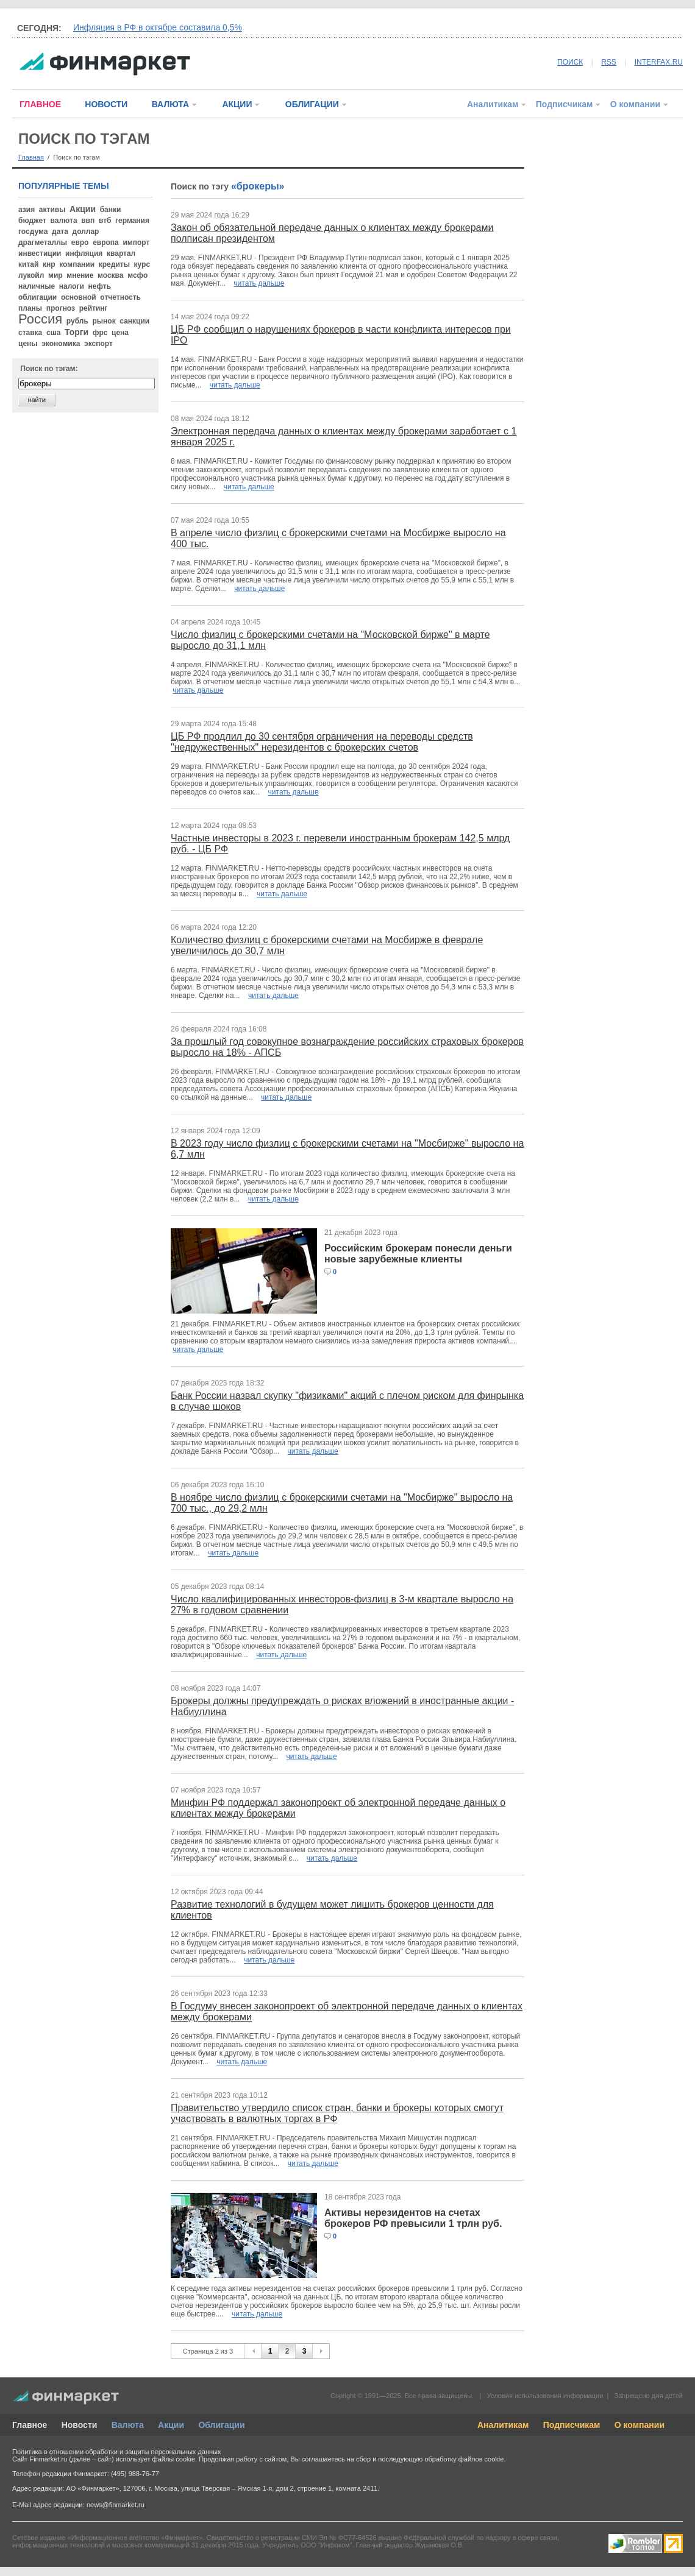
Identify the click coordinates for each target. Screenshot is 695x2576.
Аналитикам (492, 104)
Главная (31, 157)
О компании (635, 104)
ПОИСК (570, 62)
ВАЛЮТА (170, 104)
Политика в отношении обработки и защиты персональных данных (116, 2451)
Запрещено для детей (649, 2395)
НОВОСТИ (106, 104)
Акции (171, 2425)
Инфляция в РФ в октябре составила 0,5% (157, 27)
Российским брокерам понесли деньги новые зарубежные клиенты (418, 1253)
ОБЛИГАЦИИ (312, 104)
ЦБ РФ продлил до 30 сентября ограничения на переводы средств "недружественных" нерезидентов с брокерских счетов (322, 741)
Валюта (128, 2425)
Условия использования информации (544, 2395)
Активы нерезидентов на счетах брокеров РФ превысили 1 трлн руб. (413, 2218)
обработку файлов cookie (464, 2459)
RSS (608, 62)
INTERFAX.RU (659, 62)
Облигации (221, 2425)
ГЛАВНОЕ (40, 104)
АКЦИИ (237, 104)
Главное (29, 2425)
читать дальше (258, 283)
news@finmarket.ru (115, 2504)
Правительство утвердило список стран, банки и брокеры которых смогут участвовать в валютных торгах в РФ (337, 2113)
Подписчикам (564, 104)
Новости (80, 2425)
